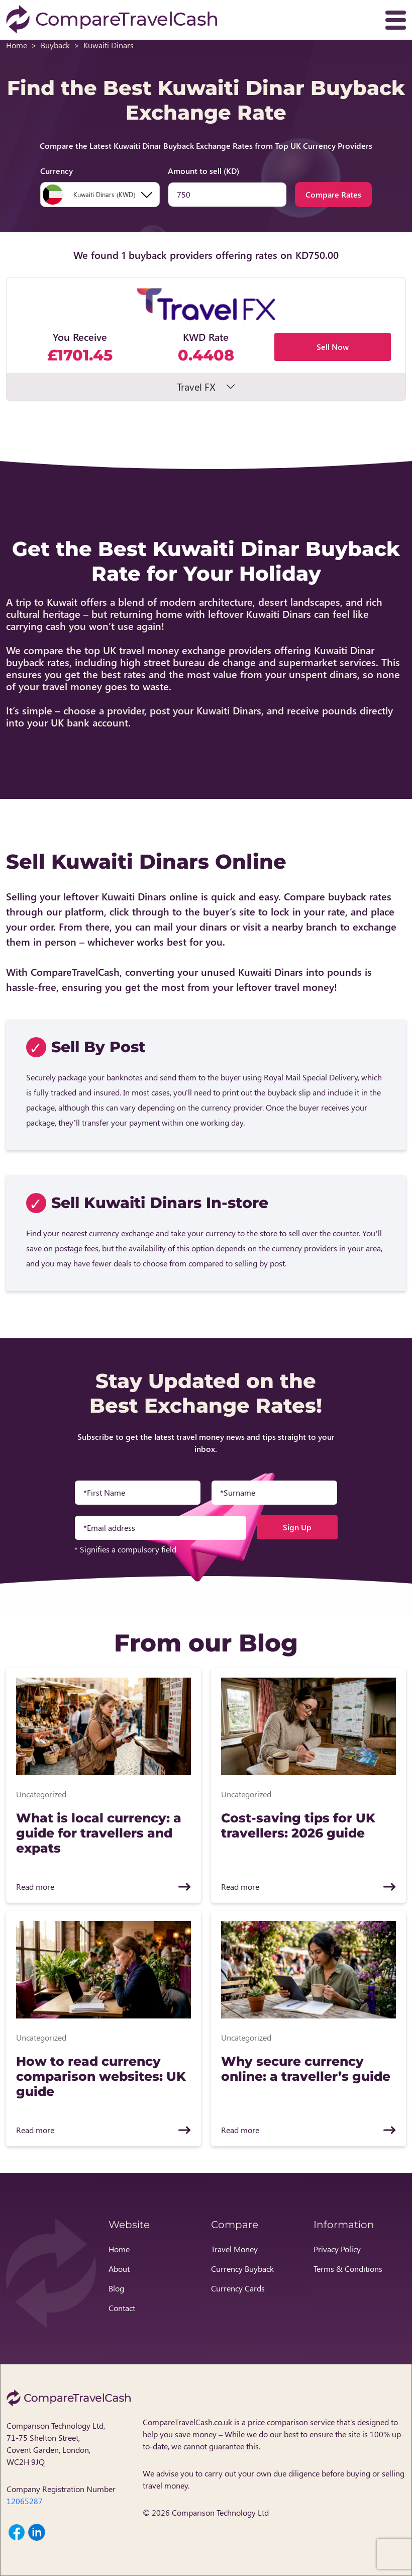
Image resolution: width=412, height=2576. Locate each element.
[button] (206, 339)
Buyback (55, 45)
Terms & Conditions (348, 2268)
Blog (116, 2288)
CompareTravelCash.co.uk (187, 2422)
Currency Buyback (242, 2268)
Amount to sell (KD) (203, 170)
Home (16, 45)
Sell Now (333, 346)
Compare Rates (333, 194)
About (119, 2268)
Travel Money (234, 2249)
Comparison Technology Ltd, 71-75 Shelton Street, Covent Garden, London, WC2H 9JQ (56, 2443)
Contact (122, 2308)
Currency (56, 170)
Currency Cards (238, 2288)
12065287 (25, 2501)
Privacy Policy (337, 2249)
